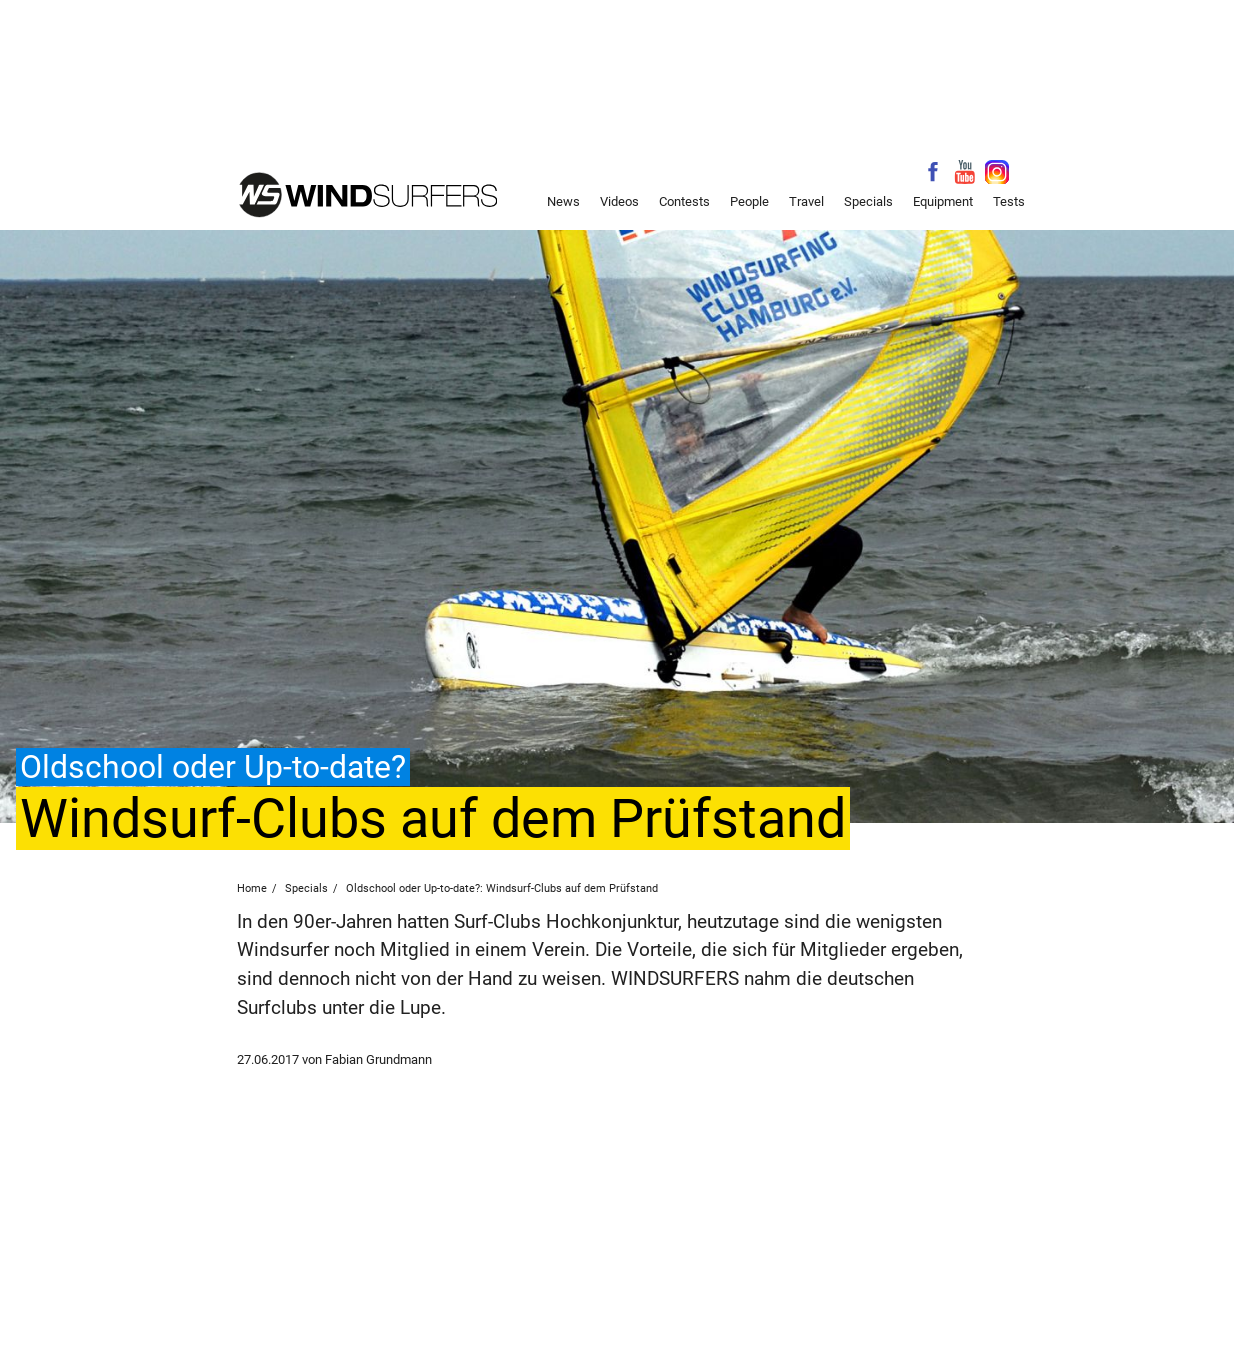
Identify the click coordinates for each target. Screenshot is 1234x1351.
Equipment (943, 201)
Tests (1009, 201)
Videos (619, 201)
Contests (684, 201)
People (749, 201)
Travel (806, 201)
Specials (868, 201)
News (563, 201)
